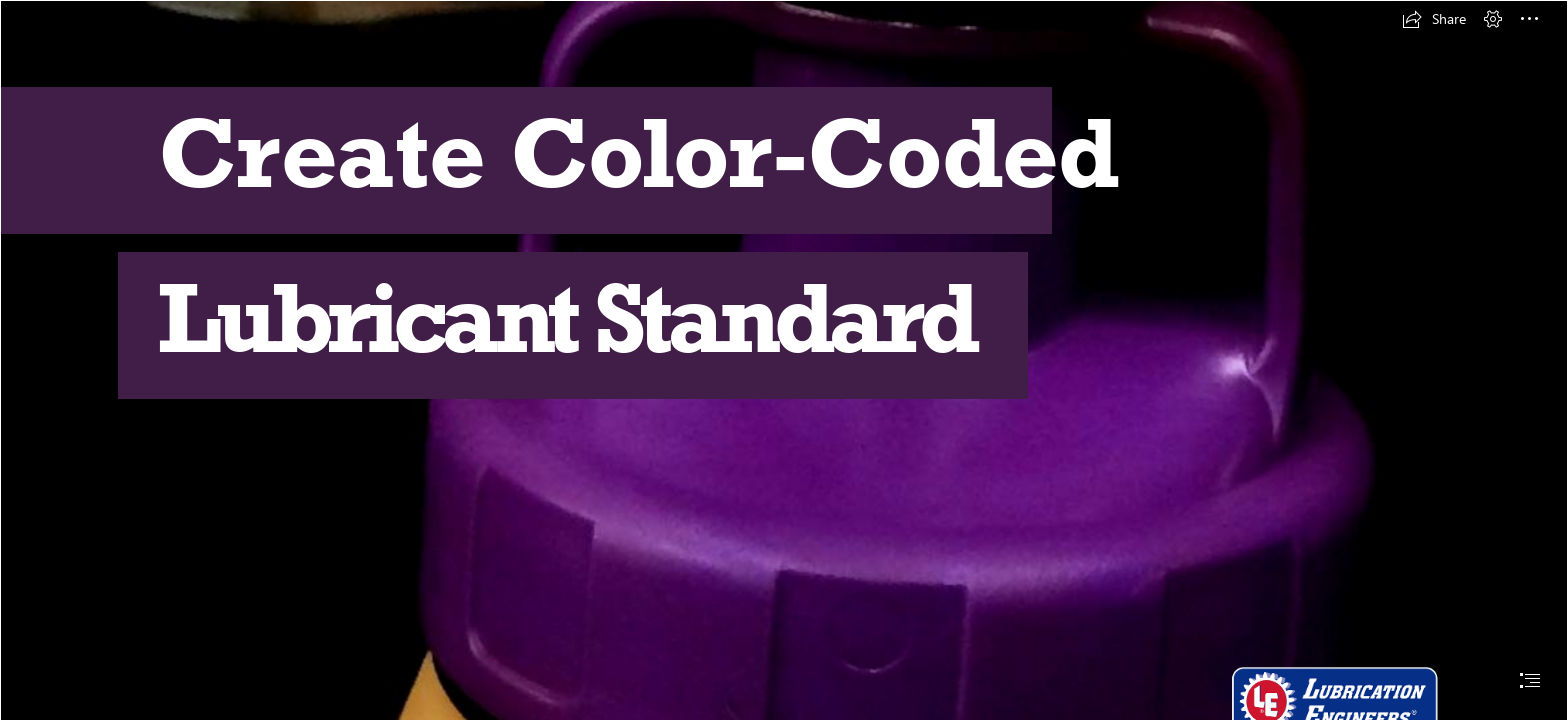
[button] (1434, 19)
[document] (784, 360)
